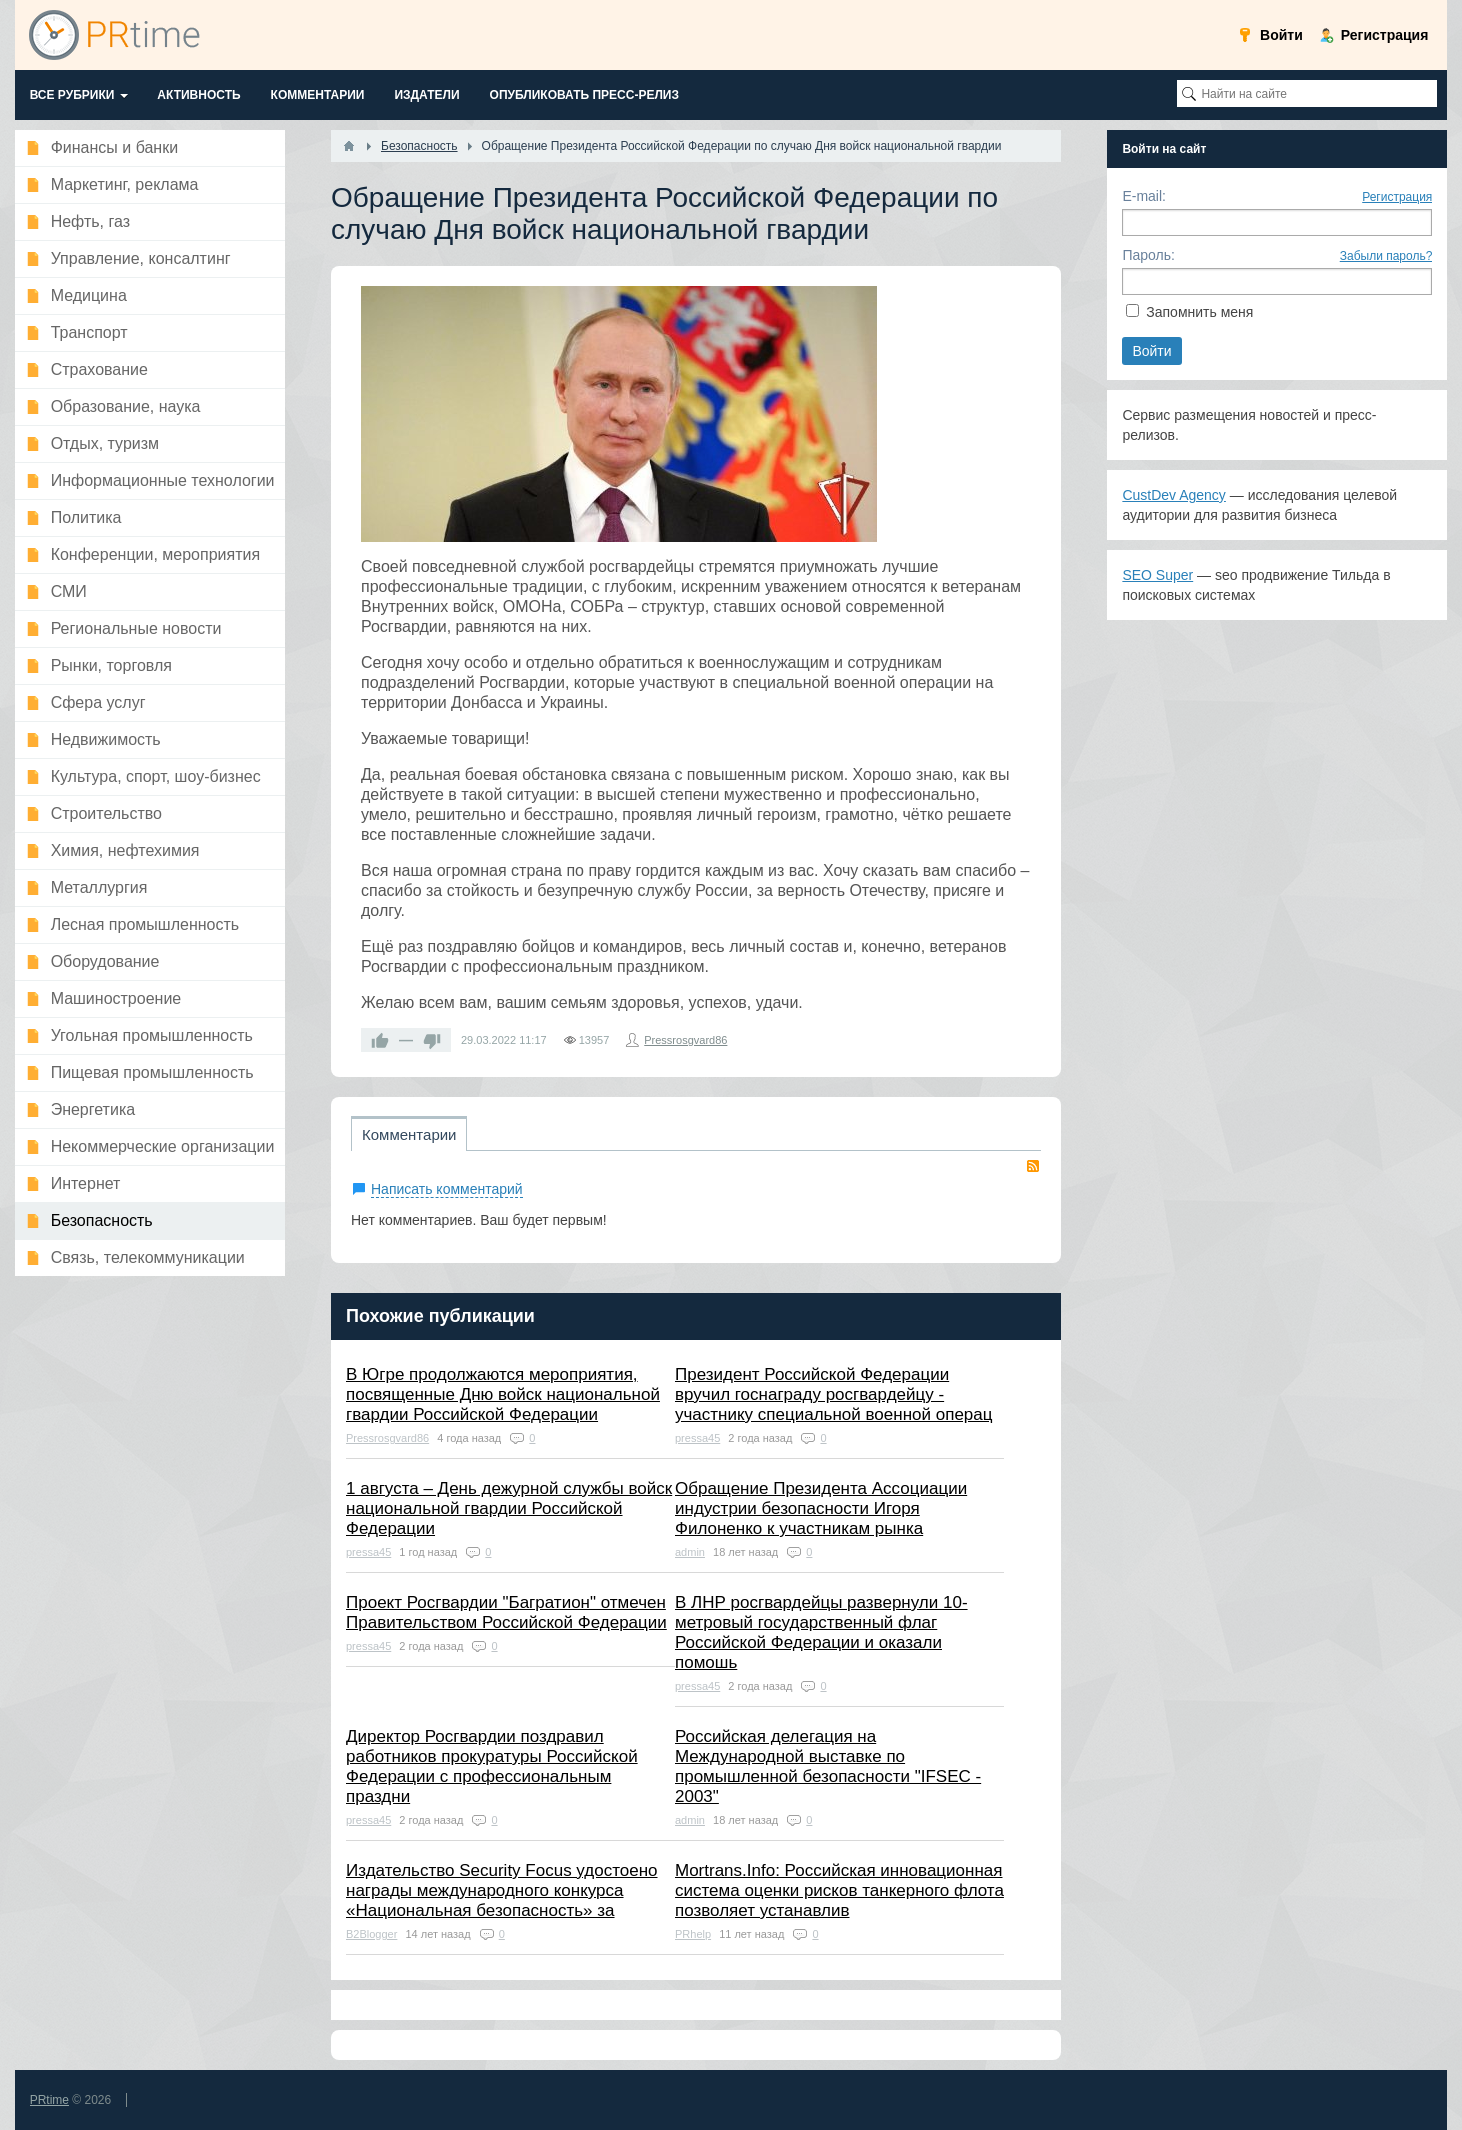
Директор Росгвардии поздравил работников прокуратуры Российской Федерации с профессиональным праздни (492, 1766)
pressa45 (697, 1438)
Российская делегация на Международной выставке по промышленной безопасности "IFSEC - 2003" (828, 1766)
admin (690, 1552)
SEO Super (1157, 575)
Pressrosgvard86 (685, 1040)
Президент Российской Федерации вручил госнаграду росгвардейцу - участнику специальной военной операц (833, 1394)
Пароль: (1148, 255)
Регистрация (1397, 197)
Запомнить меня (1199, 312)
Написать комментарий (447, 1189)
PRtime (49, 2100)
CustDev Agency (1174, 495)
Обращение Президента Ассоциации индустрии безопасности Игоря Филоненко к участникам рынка (821, 1508)
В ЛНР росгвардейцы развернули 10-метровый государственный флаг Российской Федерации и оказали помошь (821, 1632)
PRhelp (693, 1934)
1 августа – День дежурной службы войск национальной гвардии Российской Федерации (509, 1508)
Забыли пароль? (1386, 256)
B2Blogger (371, 1934)
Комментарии (409, 1134)
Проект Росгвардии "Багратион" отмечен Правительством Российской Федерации (506, 1612)
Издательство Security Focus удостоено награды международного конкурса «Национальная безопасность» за (502, 1890)
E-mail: (1144, 196)
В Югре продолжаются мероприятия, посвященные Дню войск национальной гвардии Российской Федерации (503, 1394)
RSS (1033, 1166)
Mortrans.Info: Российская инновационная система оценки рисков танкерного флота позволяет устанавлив (839, 1890)
